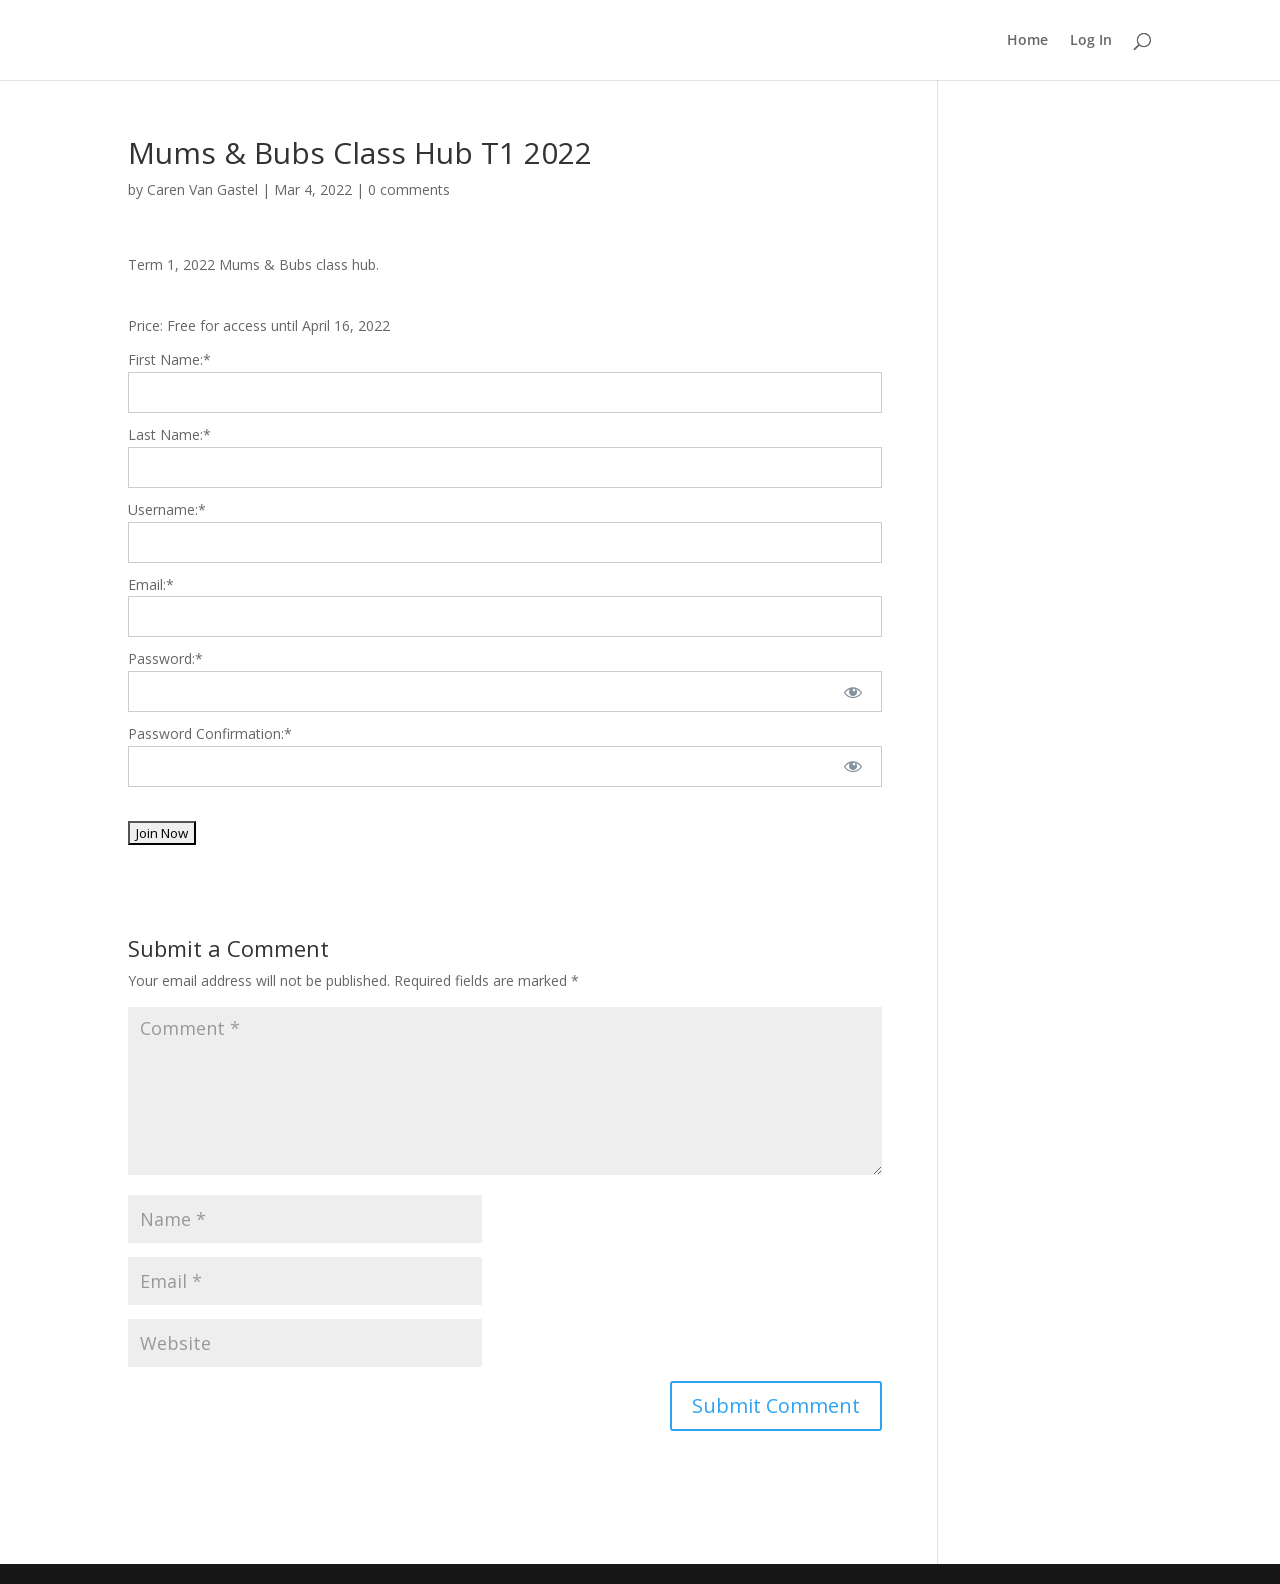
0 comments (409, 189)
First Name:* (169, 359)
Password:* (165, 658)
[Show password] (853, 691)
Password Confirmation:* (210, 733)
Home (1027, 41)
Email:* (151, 584)
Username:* (167, 509)
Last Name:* (169, 434)
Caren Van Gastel (202, 189)
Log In (1091, 41)
